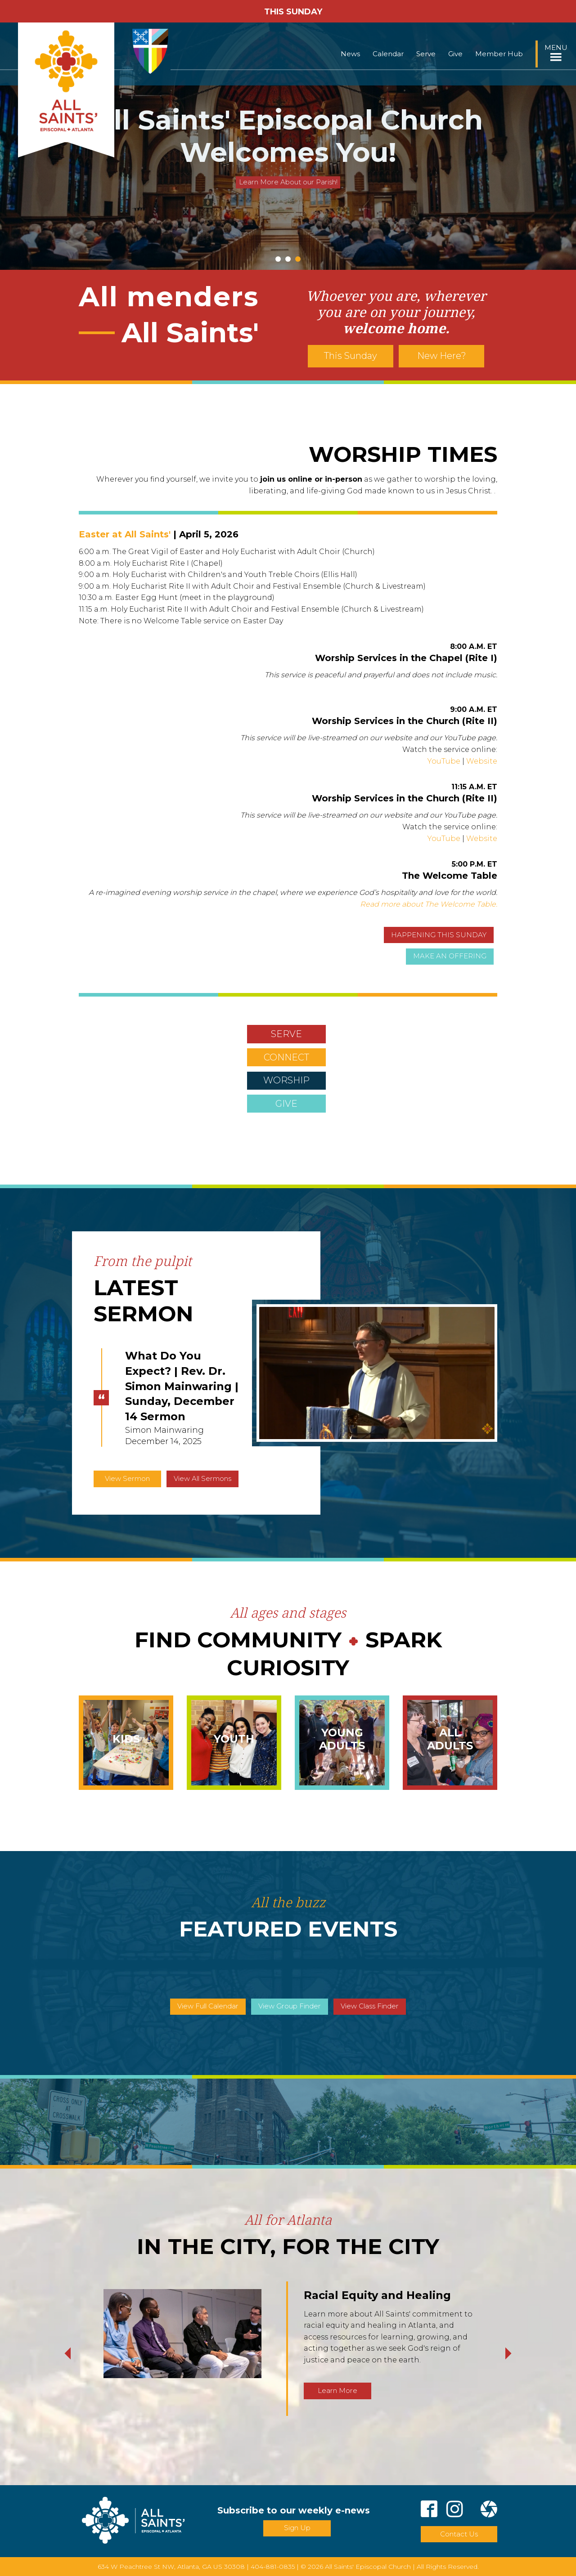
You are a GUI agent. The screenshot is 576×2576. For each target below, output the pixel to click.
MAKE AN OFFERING (449, 956)
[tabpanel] (288, 146)
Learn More (337, 2390)
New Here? (441, 355)
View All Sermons (202, 1478)
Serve (426, 53)
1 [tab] (278, 259)
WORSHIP (286, 1080)
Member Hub (499, 53)
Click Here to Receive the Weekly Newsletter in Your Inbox (288, 165)
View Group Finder (289, 2006)
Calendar (388, 53)
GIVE (286, 1103)
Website (481, 761)
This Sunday (350, 355)
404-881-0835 (273, 2567)
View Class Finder (370, 2006)
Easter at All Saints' (125, 534)
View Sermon (127, 1478)
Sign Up (297, 2527)
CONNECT (286, 1057)
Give (455, 53)
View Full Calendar (207, 2006)
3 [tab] (298, 259)
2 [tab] (288, 259)
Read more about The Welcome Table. (428, 904)
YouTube (444, 761)
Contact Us (459, 2534)
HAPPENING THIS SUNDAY (438, 934)
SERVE (286, 1034)
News (350, 53)
